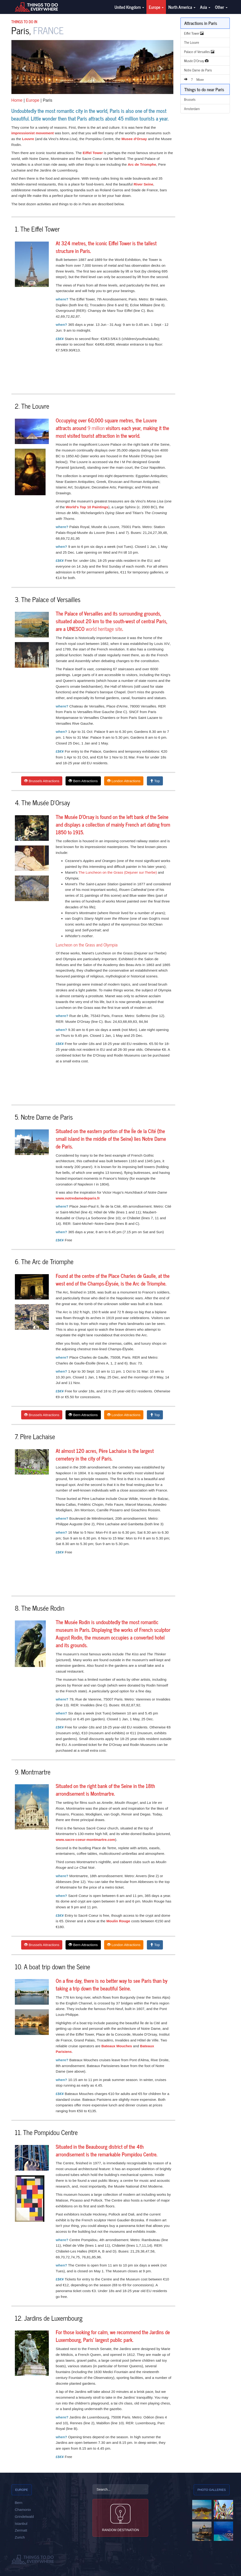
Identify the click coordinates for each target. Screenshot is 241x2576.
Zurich (20, 2537)
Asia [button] (205, 6)
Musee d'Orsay (134, 139)
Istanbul (21, 2523)
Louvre (28, 139)
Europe (32, 100)
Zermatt (21, 2530)
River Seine (143, 184)
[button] (23, 67)
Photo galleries (212, 2490)
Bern (19, 2503)
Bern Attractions (83, 781)
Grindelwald (24, 2517)
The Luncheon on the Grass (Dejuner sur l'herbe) (118, 872)
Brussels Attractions (41, 781)
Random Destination (120, 2530)
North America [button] (181, 6)
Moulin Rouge (118, 1921)
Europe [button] (156, 6)
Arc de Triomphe (142, 164)
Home (17, 100)
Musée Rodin (77, 1622)
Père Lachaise (113, 1450)
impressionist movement (32, 133)
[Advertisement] (93, 373)
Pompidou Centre (139, 2154)
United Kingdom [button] (129, 6)
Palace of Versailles (83, 613)
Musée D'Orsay (79, 816)
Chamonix (23, 2510)
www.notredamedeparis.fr (78, 1198)
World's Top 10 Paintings (87, 507)
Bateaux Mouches (116, 2046)
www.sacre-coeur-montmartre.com (85, 1840)
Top (155, 781)
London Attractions (123, 781)
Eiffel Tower (92, 153)
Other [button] (221, 6)
